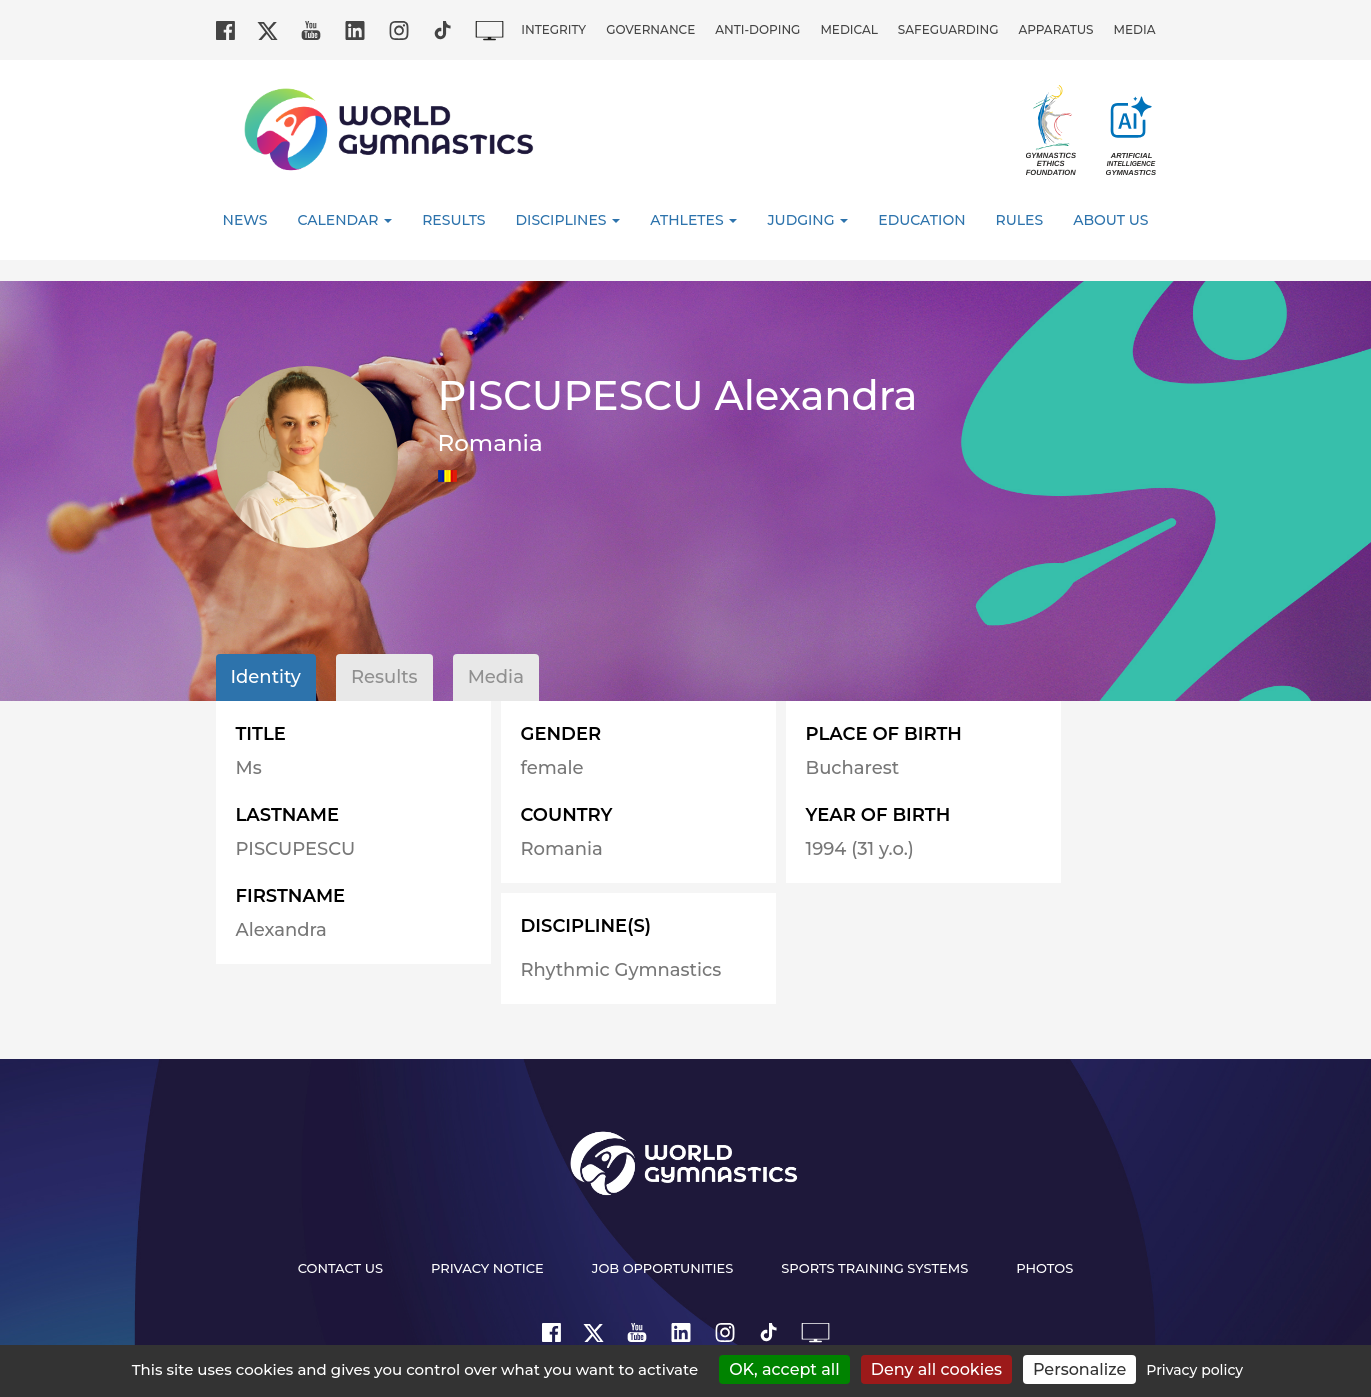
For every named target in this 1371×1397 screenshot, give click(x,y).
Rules (1020, 220)
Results (453, 220)
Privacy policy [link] (1194, 1370)
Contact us (340, 1268)
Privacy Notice (487, 1268)
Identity (266, 677)
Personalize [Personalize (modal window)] (1079, 1369)
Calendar (344, 220)
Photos (1044, 1268)
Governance (650, 29)
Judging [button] (807, 220)
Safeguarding (948, 29)
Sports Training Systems (874, 1268)
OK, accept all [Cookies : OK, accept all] (784, 1369)
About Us (1110, 220)
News (245, 220)
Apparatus (1055, 29)
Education (921, 220)
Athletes (693, 220)
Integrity (553, 29)
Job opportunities (663, 1268)
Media (1135, 29)
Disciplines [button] (568, 220)
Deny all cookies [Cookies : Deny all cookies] (936, 1369)
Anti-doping (757, 29)
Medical (848, 29)
